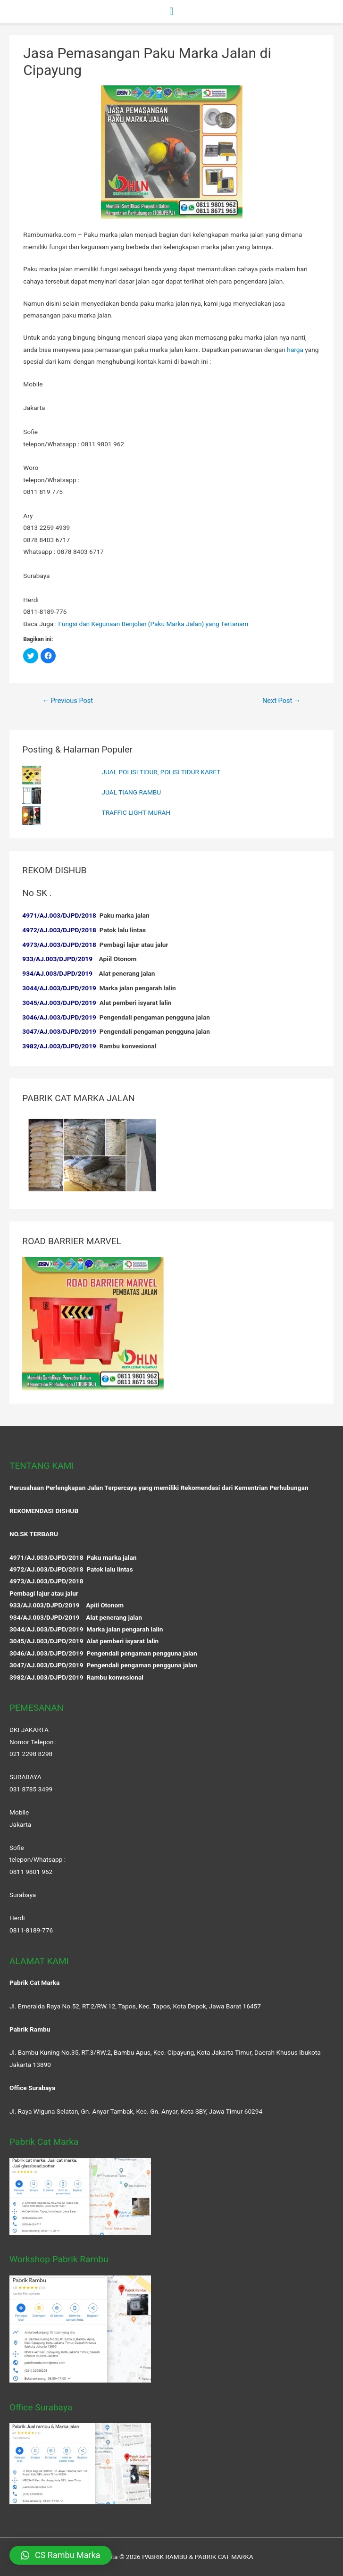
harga (295, 349)
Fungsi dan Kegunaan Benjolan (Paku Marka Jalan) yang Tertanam (154, 623)
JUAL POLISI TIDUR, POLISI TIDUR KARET (161, 772)
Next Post (281, 700)
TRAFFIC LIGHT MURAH (136, 812)
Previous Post (67, 700)
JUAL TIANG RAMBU (131, 792)
